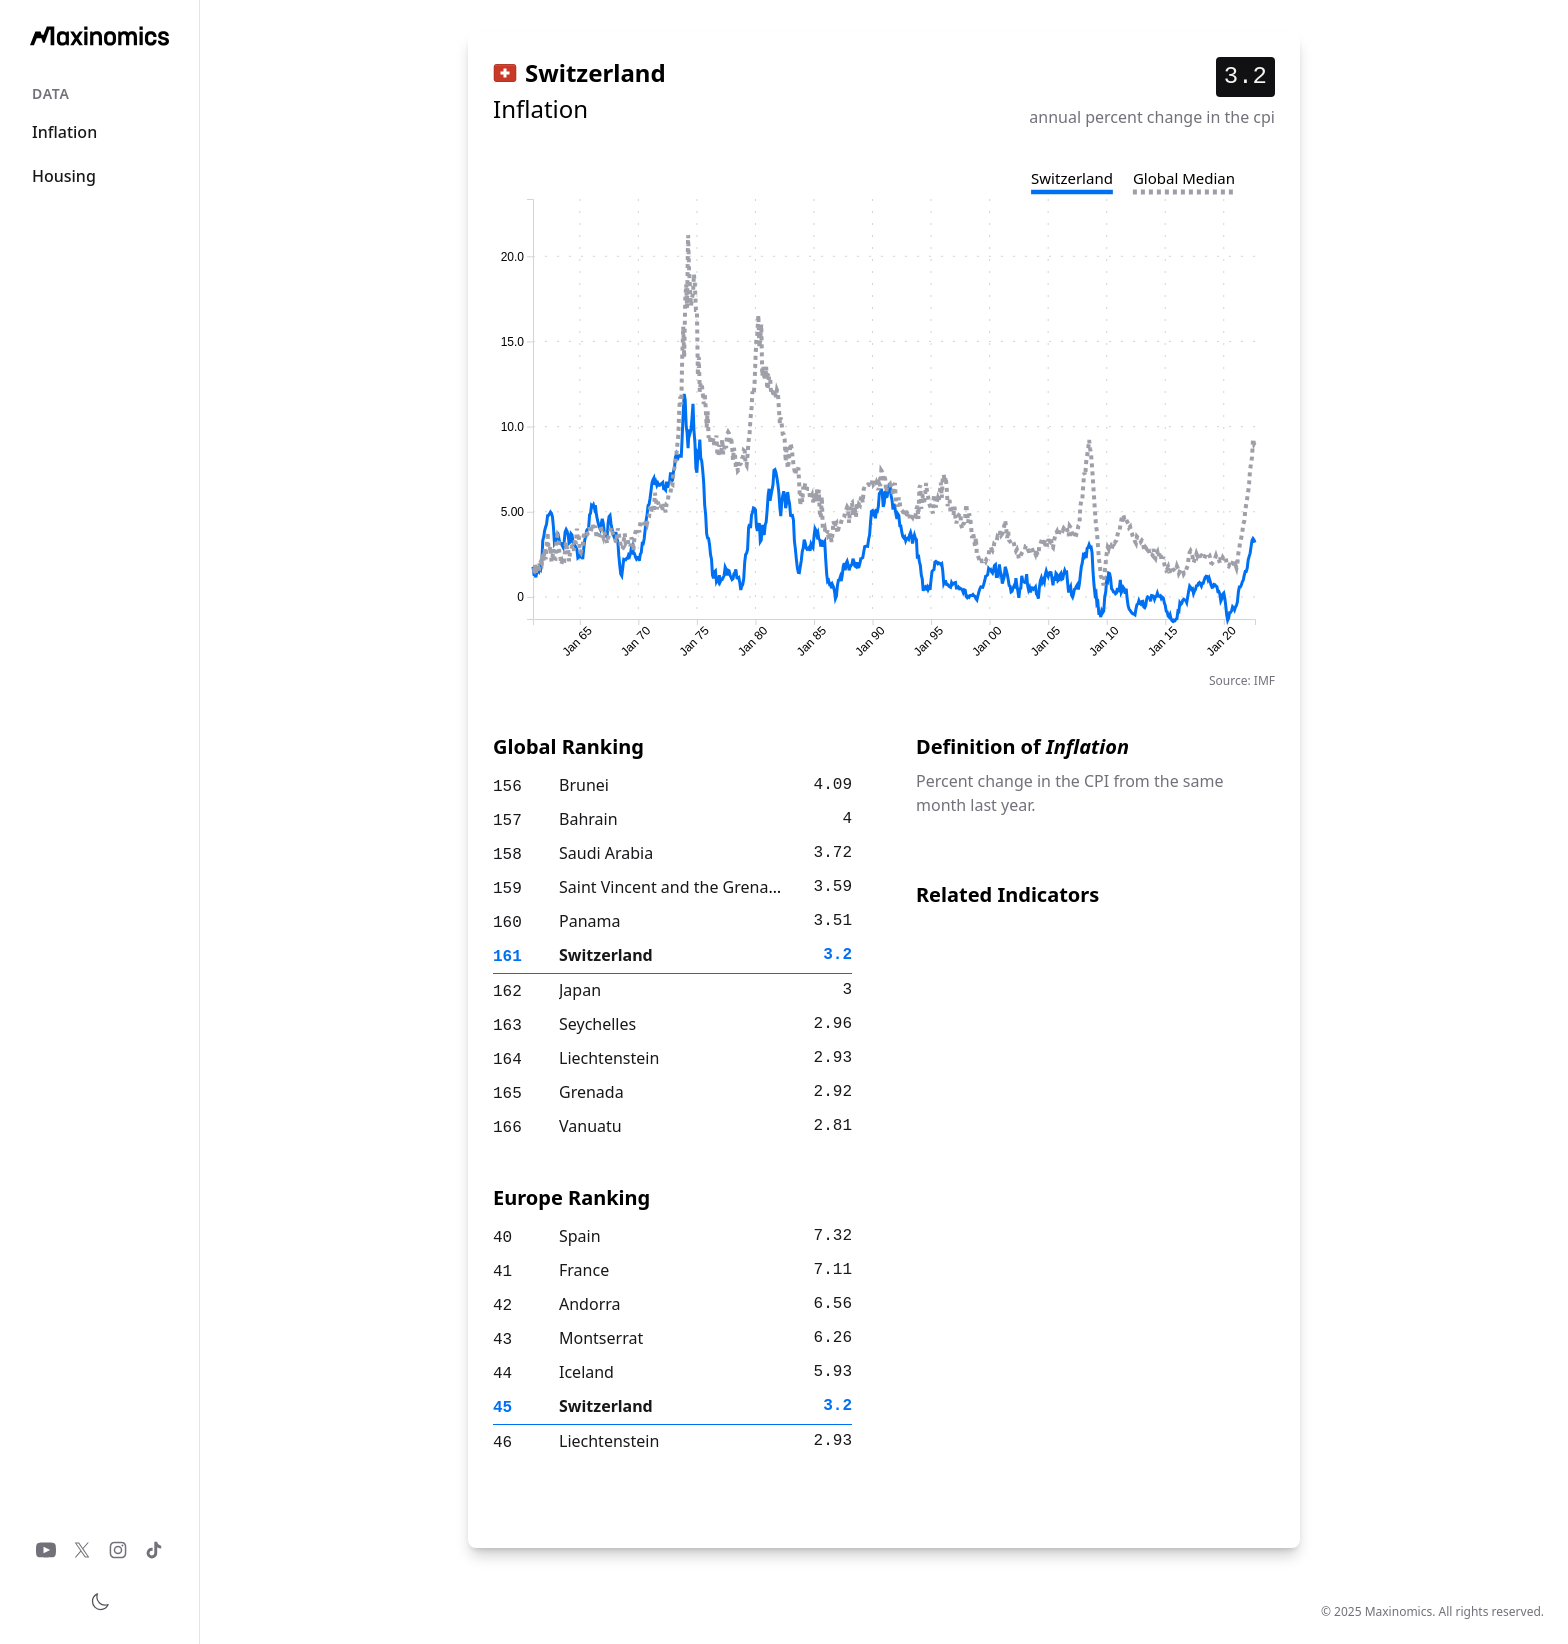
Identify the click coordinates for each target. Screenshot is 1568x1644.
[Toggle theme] (100, 1602)
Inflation (64, 132)
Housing (64, 176)
